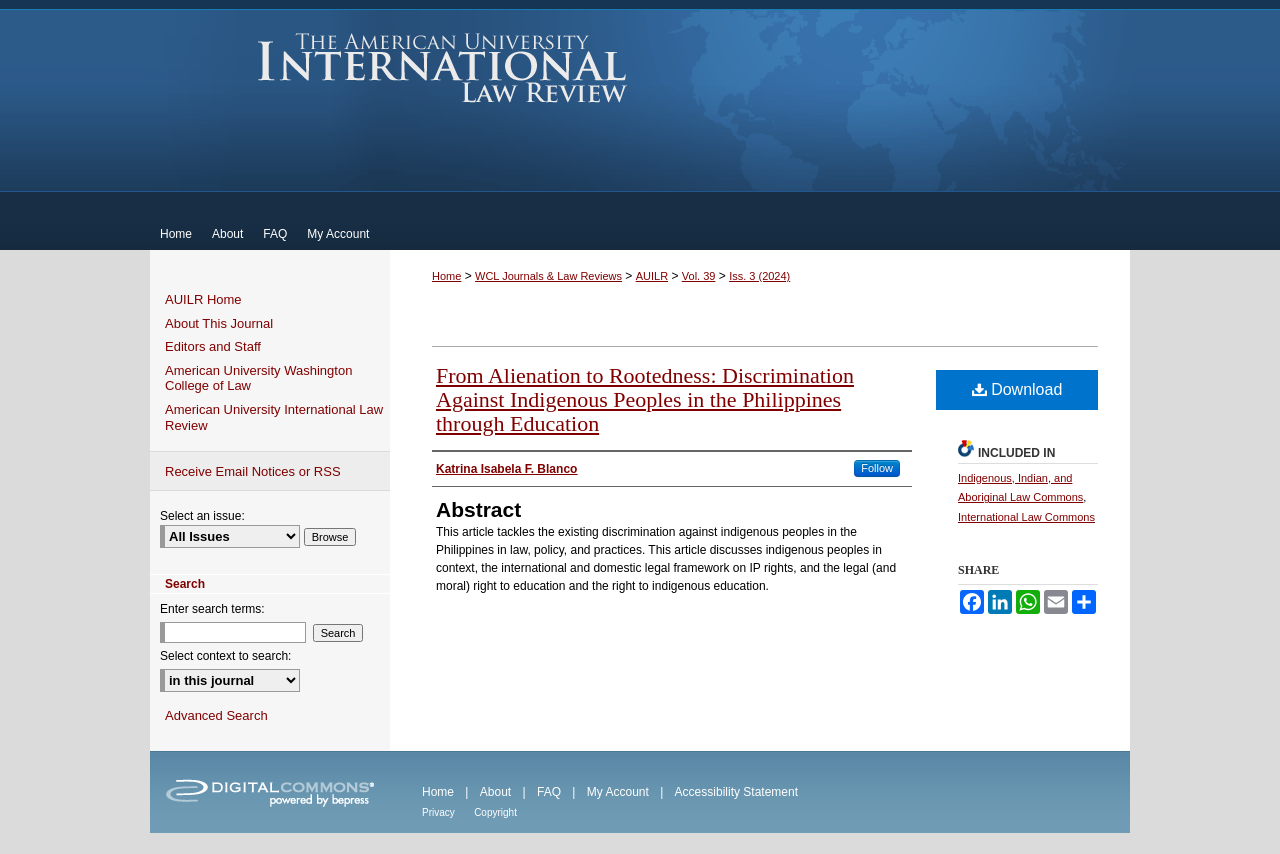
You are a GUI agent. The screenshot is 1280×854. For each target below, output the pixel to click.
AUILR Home (203, 299)
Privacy (438, 812)
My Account (618, 792)
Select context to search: (225, 656)
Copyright (495, 812)
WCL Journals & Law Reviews (548, 276)
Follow (877, 468)
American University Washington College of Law (258, 378)
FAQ (549, 792)
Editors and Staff (213, 346)
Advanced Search (216, 715)
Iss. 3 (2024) (759, 276)
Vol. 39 (699, 276)
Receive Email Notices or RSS (253, 471)
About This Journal (219, 323)
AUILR (652, 276)
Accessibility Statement (736, 792)
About (495, 792)
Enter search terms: (212, 609)
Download (1017, 389)
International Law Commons (1026, 517)
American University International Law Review (442, 68)
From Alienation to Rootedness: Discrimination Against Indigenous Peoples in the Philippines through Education (645, 399)
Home (446, 276)
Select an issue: (202, 516)
